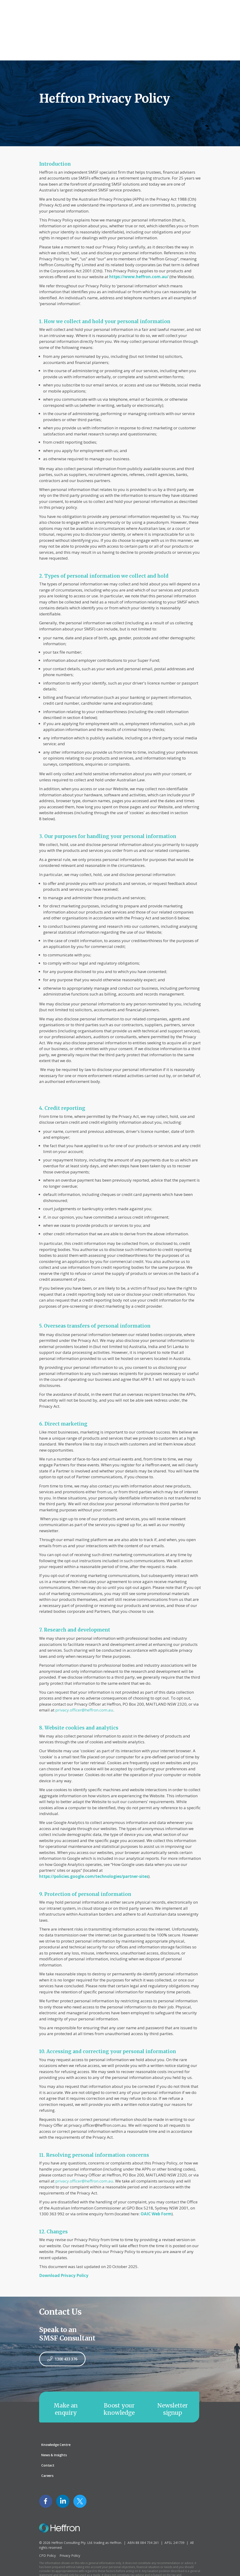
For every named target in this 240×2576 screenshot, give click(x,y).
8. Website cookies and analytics (78, 1692)
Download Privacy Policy (63, 2239)
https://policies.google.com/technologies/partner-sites (93, 1840)
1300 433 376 (62, 2323)
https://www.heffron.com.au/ (139, 240)
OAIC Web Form (156, 2178)
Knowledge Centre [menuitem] (55, 2409)
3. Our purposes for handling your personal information (107, 800)
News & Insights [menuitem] (54, 2419)
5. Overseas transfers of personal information (94, 1290)
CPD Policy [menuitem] (47, 2519)
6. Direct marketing (63, 1388)
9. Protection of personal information (85, 1858)
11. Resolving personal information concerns (94, 2119)
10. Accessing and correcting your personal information (107, 2015)
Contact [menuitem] (47, 2429)
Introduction (55, 128)
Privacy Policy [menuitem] (70, 2519)
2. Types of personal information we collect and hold (104, 540)
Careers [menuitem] (47, 2439)
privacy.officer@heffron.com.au (84, 1674)
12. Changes (53, 2196)
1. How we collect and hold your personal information (104, 285)
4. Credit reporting (62, 1072)
